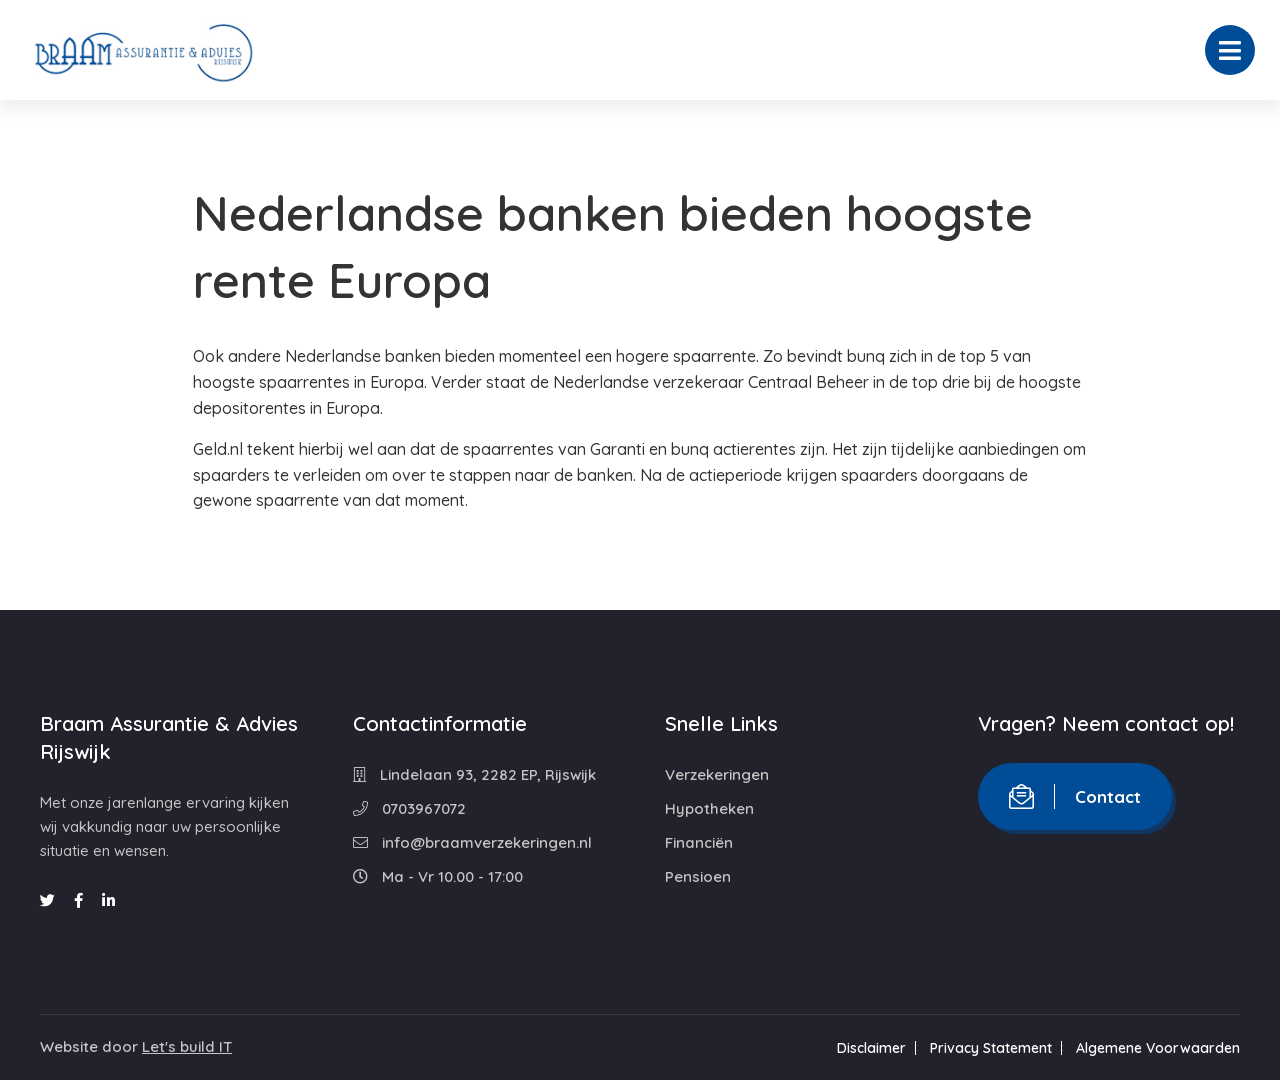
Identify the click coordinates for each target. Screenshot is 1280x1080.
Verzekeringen (717, 774)
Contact (1075, 796)
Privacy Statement (991, 1048)
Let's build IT (187, 1046)
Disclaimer (871, 1048)
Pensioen (698, 876)
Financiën (699, 842)
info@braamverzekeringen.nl (472, 842)
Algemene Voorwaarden (1158, 1048)
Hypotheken (709, 808)
